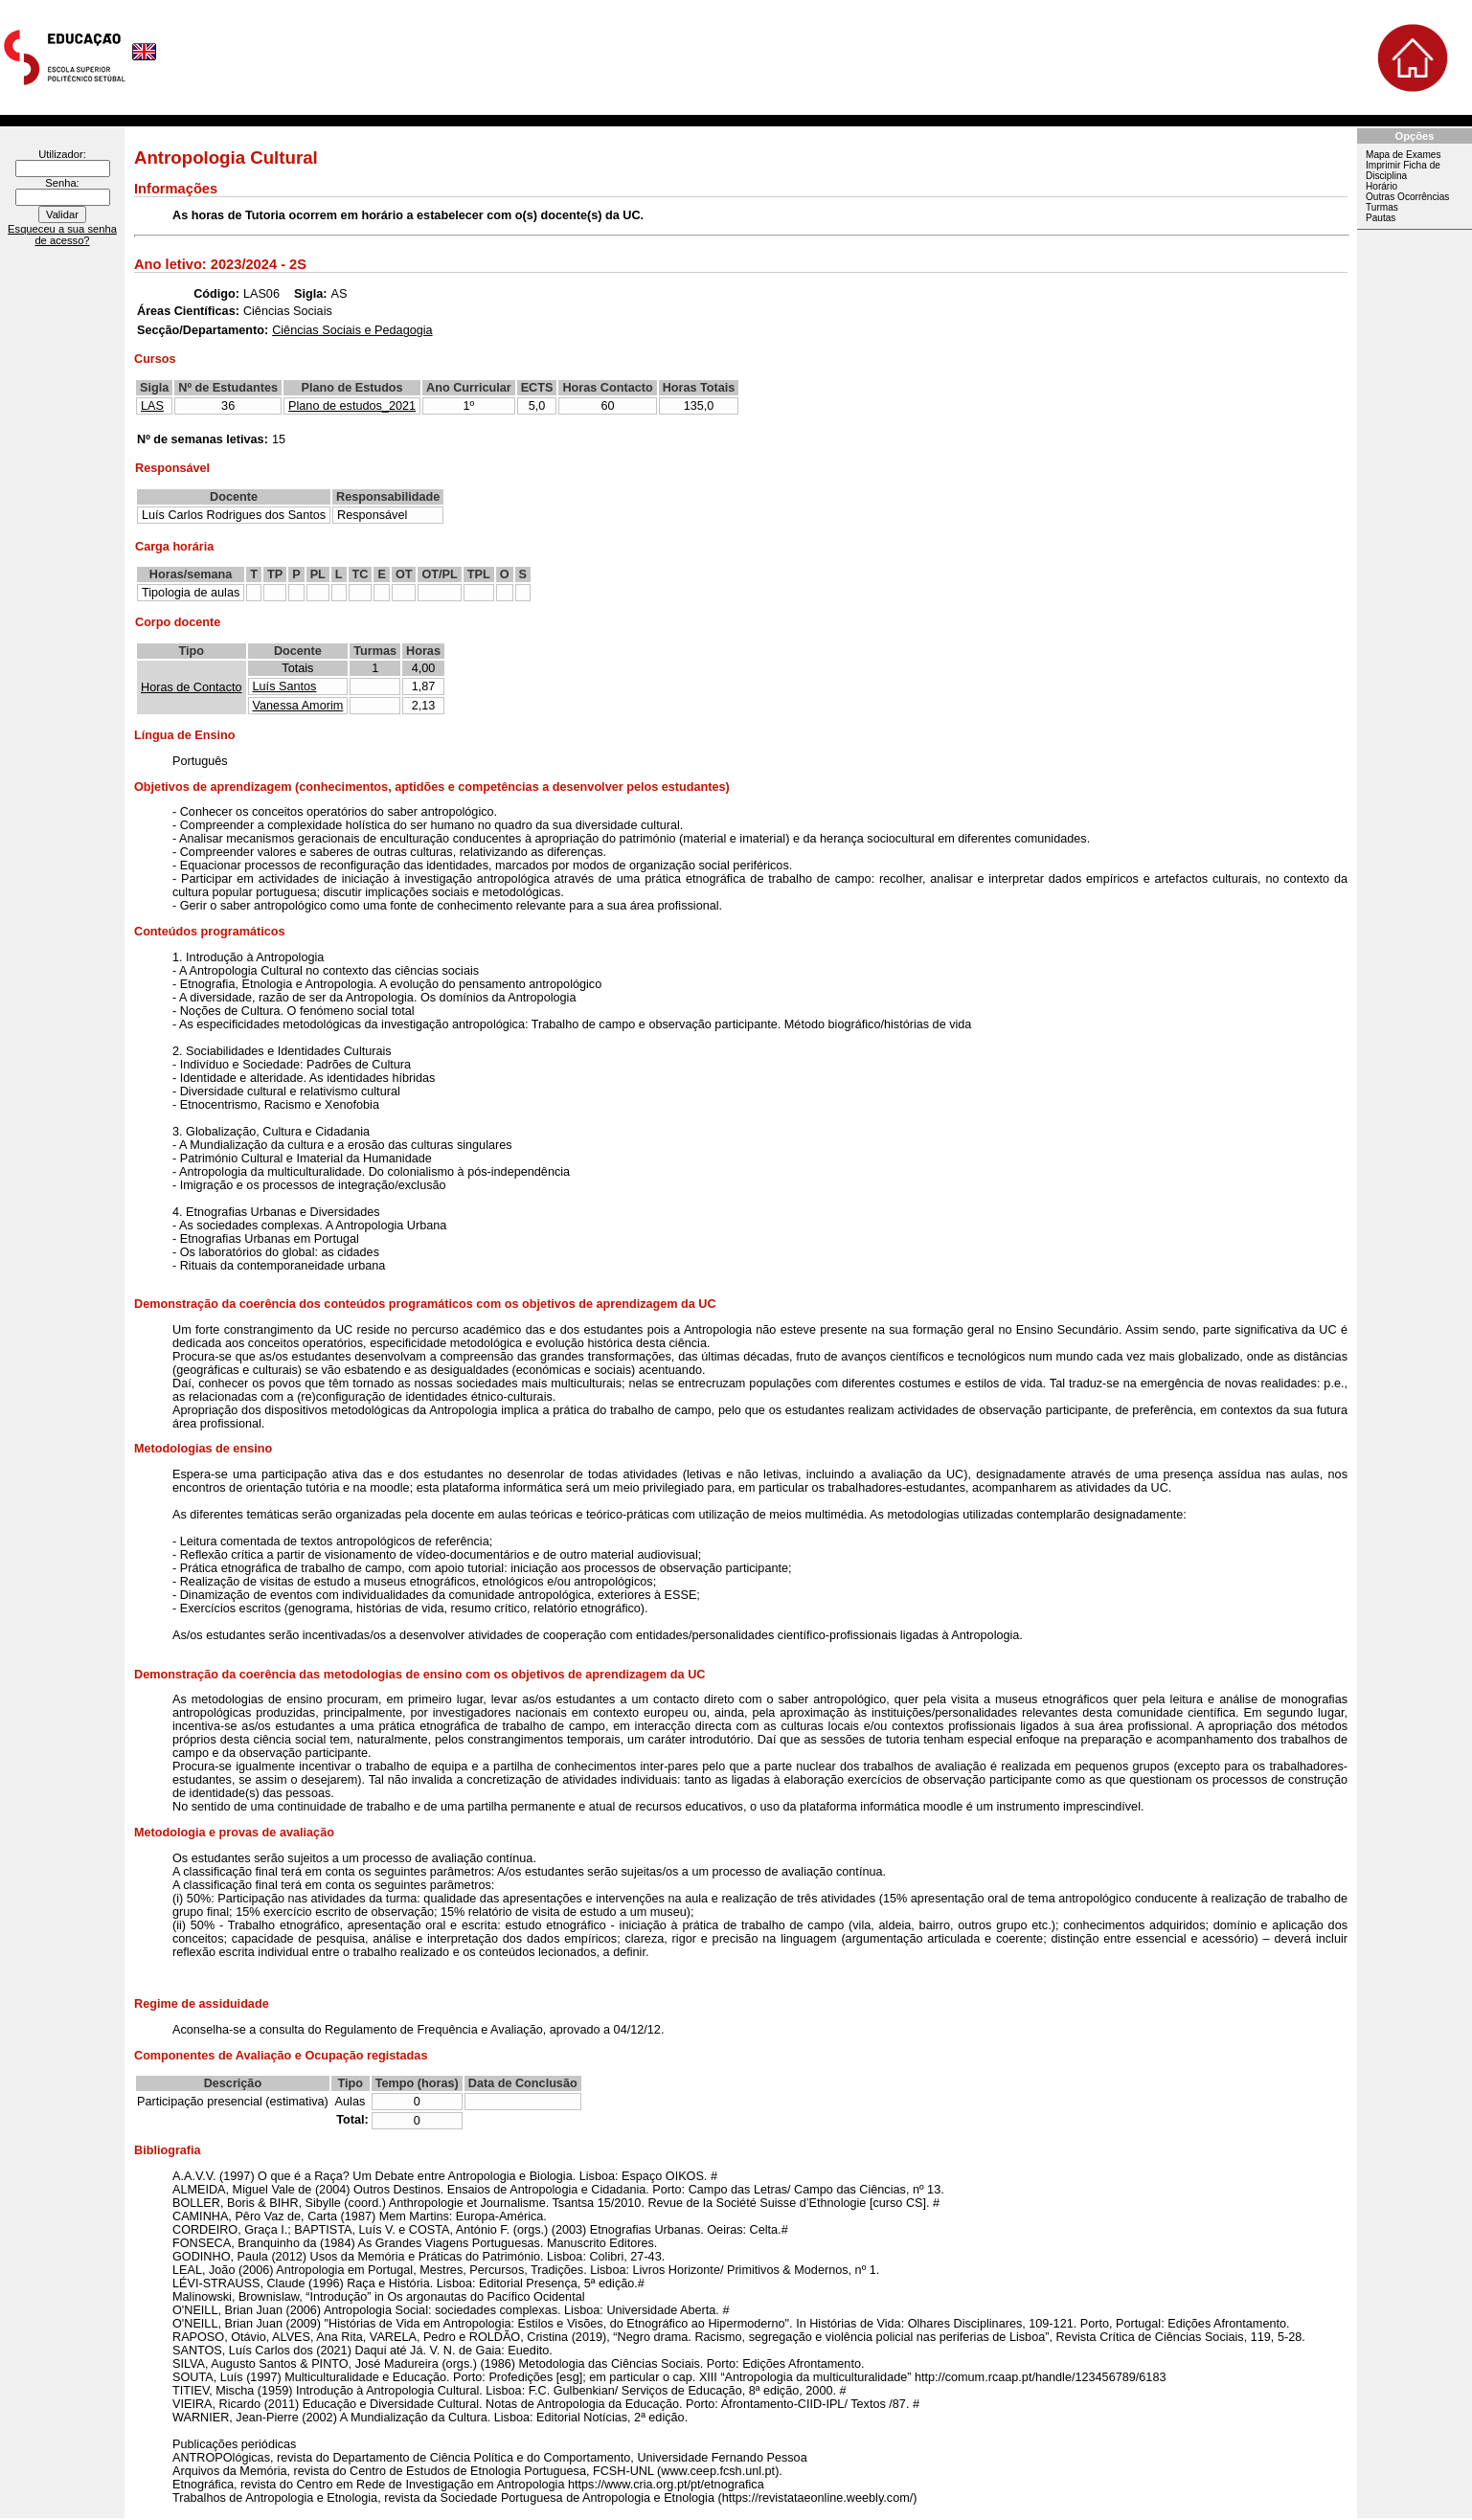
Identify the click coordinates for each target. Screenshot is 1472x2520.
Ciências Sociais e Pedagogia (352, 330)
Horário (1381, 186)
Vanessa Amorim (298, 705)
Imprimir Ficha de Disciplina (1403, 170)
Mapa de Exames (1403, 154)
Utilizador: (62, 154)
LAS (152, 406)
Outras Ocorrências (1407, 196)
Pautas (1380, 218)
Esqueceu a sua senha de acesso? (62, 234)
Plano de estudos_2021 (352, 406)
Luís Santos (285, 686)
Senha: (62, 183)
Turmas (1382, 207)
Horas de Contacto (191, 687)
